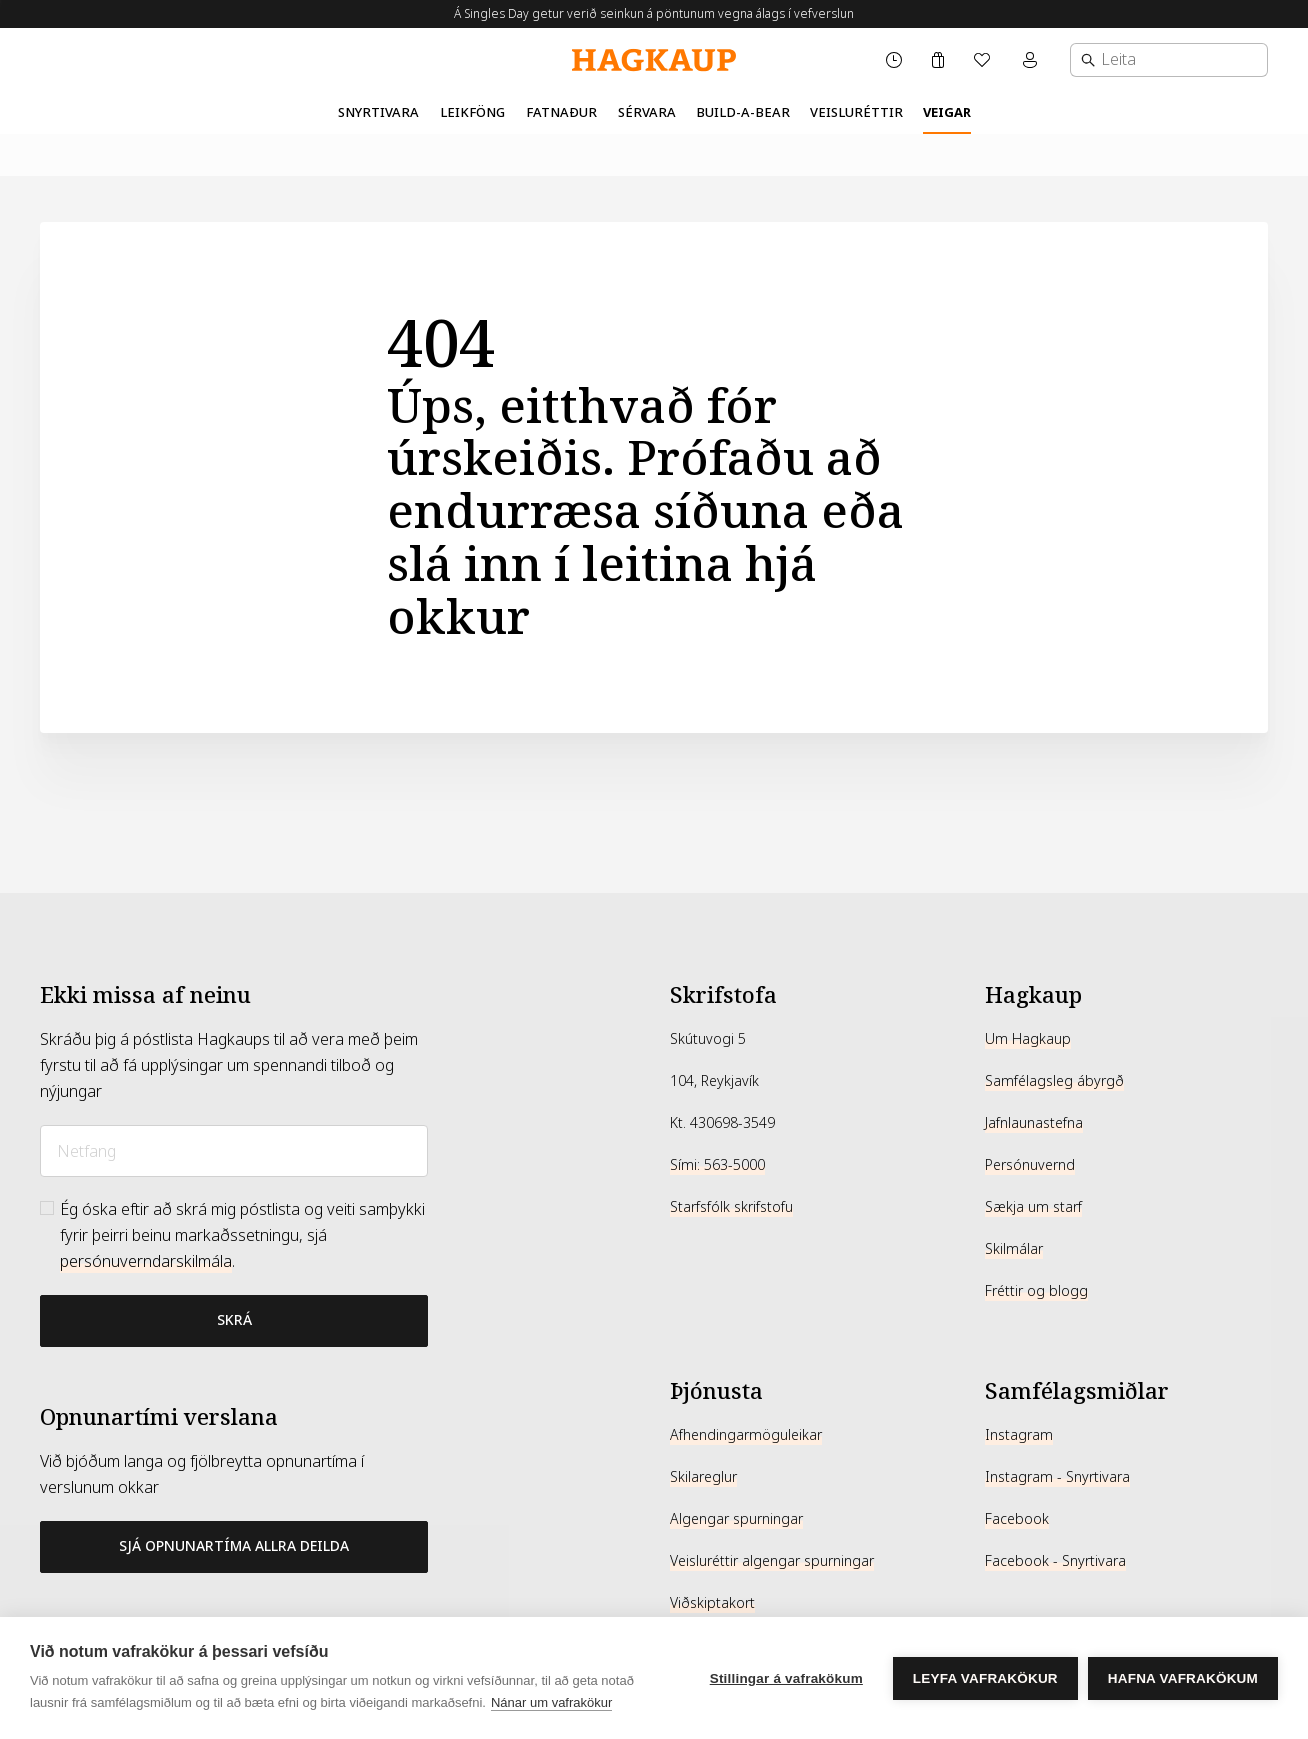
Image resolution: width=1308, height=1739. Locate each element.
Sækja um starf (1033, 1207)
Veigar (947, 112)
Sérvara (647, 112)
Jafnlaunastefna (1034, 1123)
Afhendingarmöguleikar (746, 1435)
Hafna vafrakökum (1183, 1678)
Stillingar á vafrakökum (786, 1678)
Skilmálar (1014, 1249)
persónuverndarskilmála (146, 1261)
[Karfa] (938, 60)
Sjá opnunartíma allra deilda (234, 1546)
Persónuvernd (1030, 1165)
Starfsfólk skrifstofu (731, 1207)
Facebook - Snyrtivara (1055, 1561)
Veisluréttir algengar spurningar (772, 1561)
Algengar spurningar (736, 1519)
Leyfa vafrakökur (985, 1678)
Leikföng (472, 112)
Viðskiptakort (712, 1603)
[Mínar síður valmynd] (1032, 60)
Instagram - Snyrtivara (1057, 1477)
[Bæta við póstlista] (234, 1321)
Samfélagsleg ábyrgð (1054, 1081)
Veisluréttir (856, 112)
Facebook (1017, 1519)
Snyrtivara (378, 112)
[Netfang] (234, 1151)
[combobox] (1169, 60)
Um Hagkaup (1028, 1039)
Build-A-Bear (743, 112)
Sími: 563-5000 (717, 1165)
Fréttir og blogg (1036, 1291)
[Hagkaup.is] (654, 60)
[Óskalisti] (984, 60)
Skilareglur (703, 1477)
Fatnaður (561, 112)
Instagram (1019, 1435)
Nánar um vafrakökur (551, 1702)
